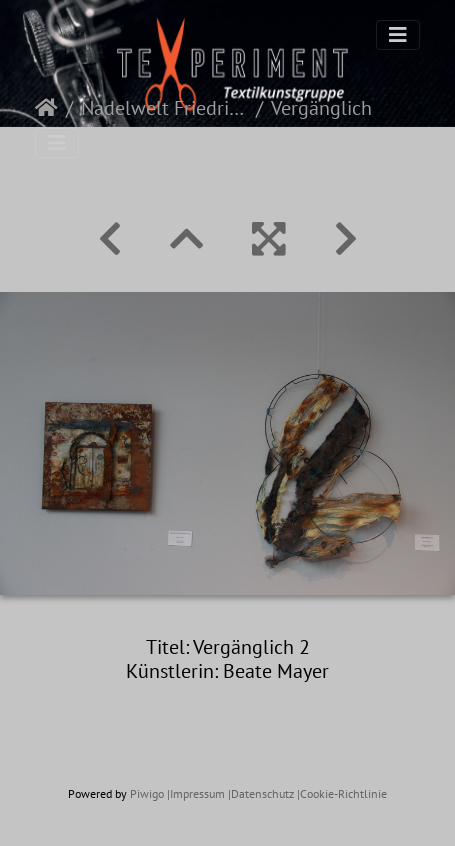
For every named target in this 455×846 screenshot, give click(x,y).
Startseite (46, 108)
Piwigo (147, 793)
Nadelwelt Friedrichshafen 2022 (164, 108)
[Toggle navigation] (398, 35)
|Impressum (196, 793)
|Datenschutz (261, 793)
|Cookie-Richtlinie (342, 793)
